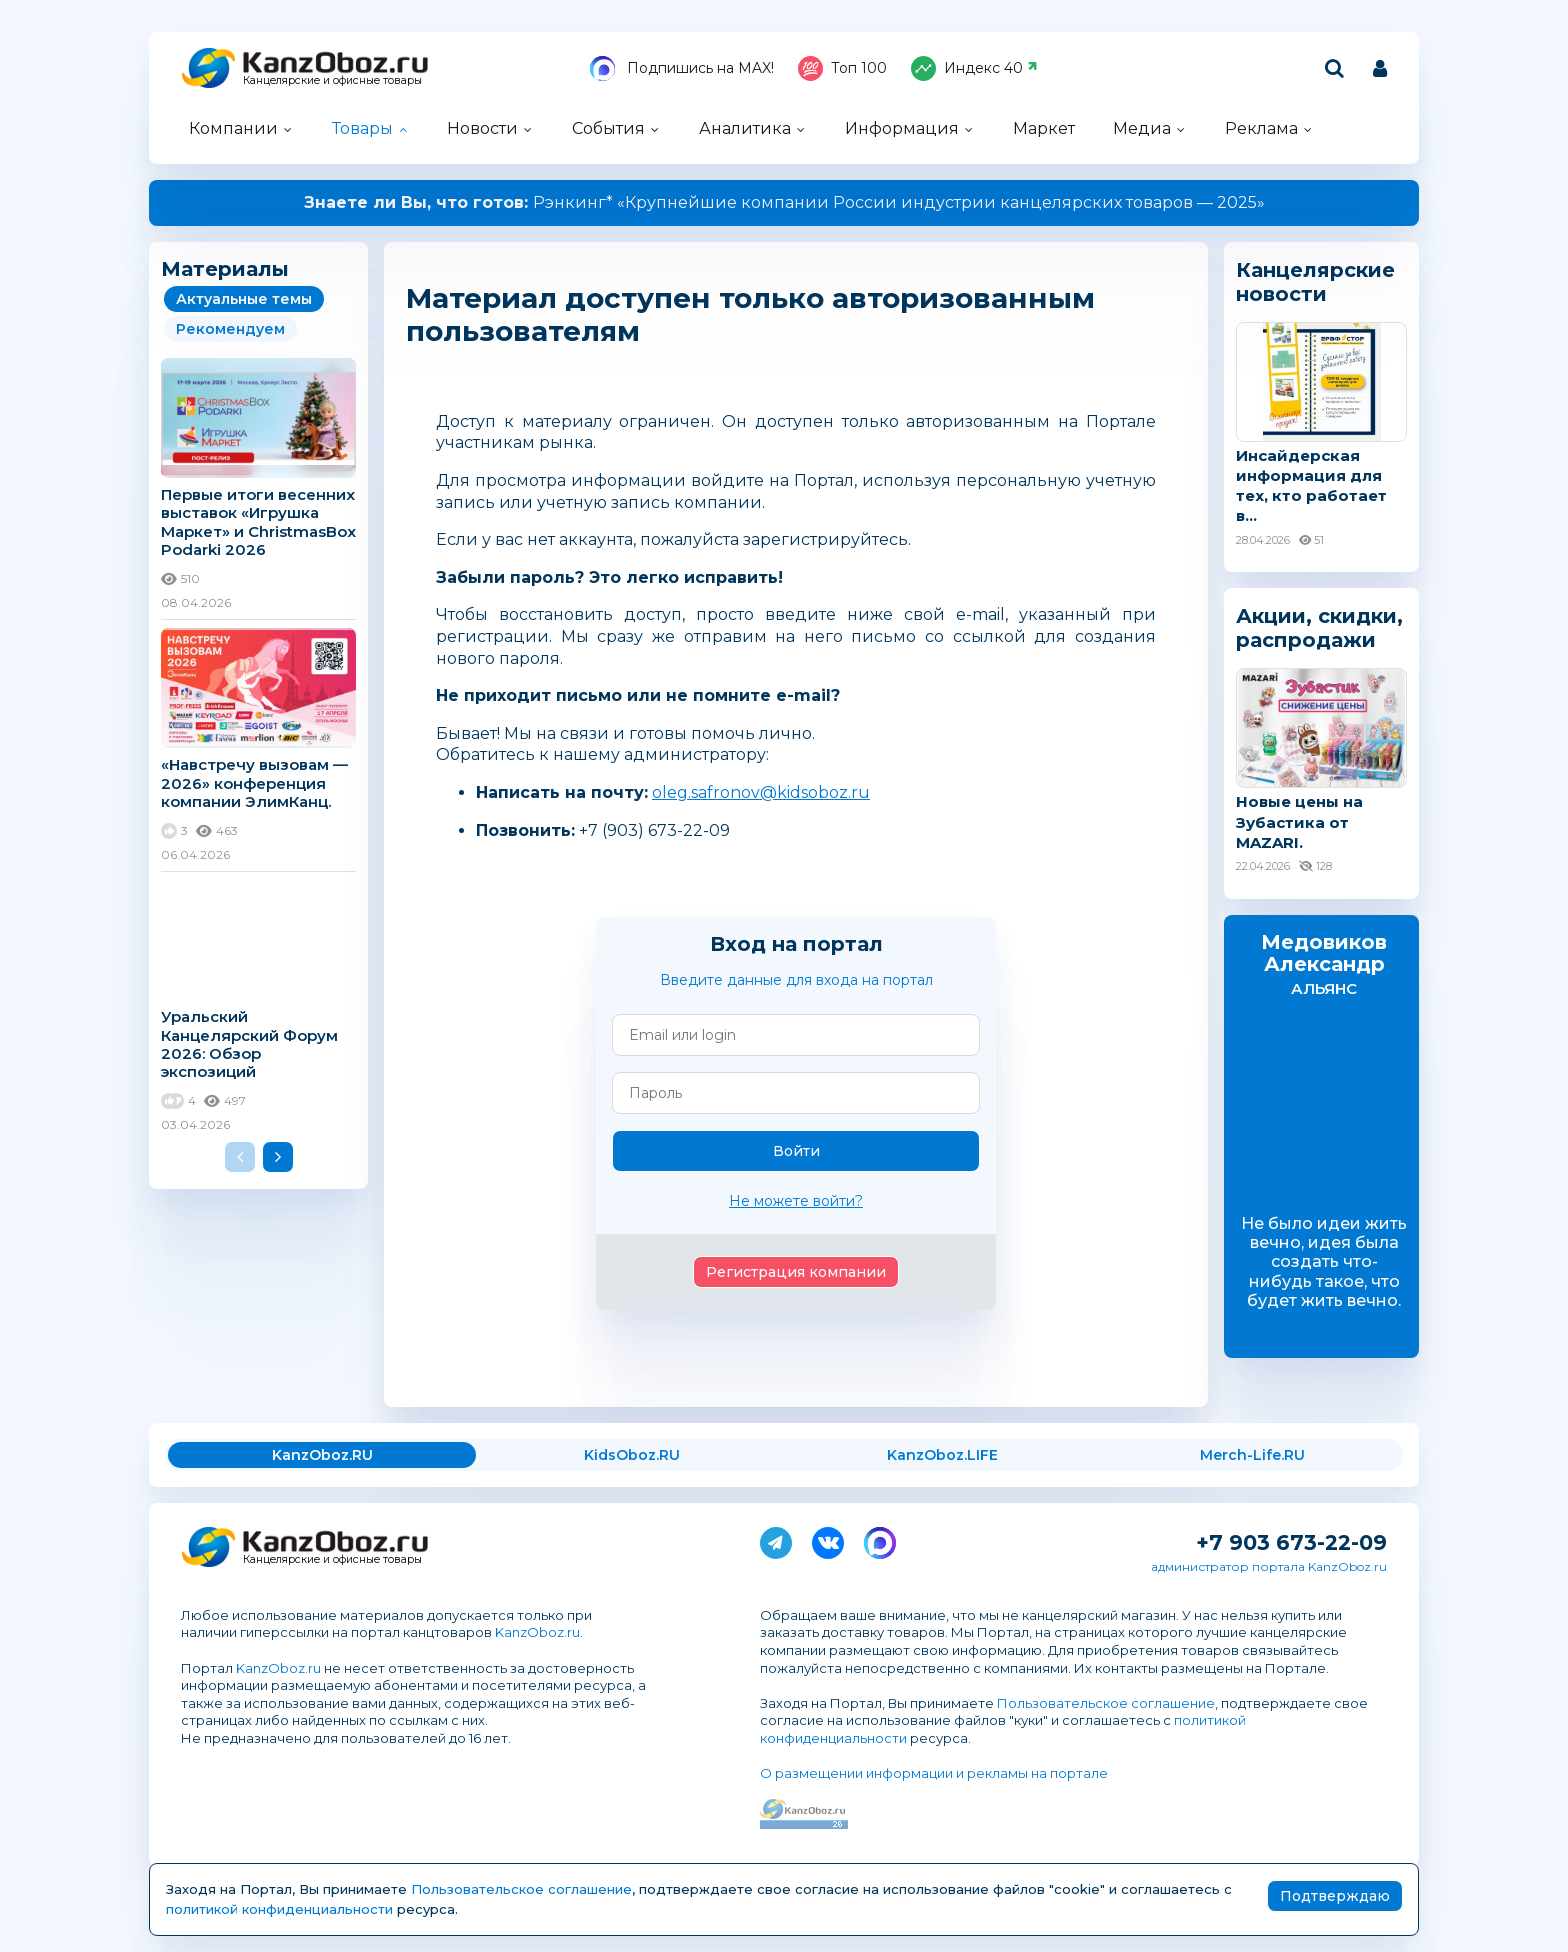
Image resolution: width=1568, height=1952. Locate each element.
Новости (482, 128)
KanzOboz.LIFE (942, 1455)
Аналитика (745, 128)
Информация (902, 128)
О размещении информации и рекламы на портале (934, 1773)
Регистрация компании (796, 1272)
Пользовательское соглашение (1106, 1703)
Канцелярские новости (1315, 282)
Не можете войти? (796, 1201)
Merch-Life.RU (1252, 1455)
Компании (233, 128)
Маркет (1044, 128)
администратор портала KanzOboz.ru (1269, 1566)
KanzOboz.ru (537, 1632)
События (608, 128)
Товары (362, 128)
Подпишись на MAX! (682, 68)
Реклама (1261, 128)
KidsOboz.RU (632, 1455)
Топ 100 (842, 68)
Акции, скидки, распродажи (1319, 628)
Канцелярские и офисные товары (332, 80)
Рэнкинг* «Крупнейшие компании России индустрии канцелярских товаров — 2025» (784, 202)
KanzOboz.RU (322, 1455)
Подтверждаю (1335, 1896)
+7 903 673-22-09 (1291, 1542)
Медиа (1142, 128)
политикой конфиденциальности (279, 1909)
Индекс (974, 68)
